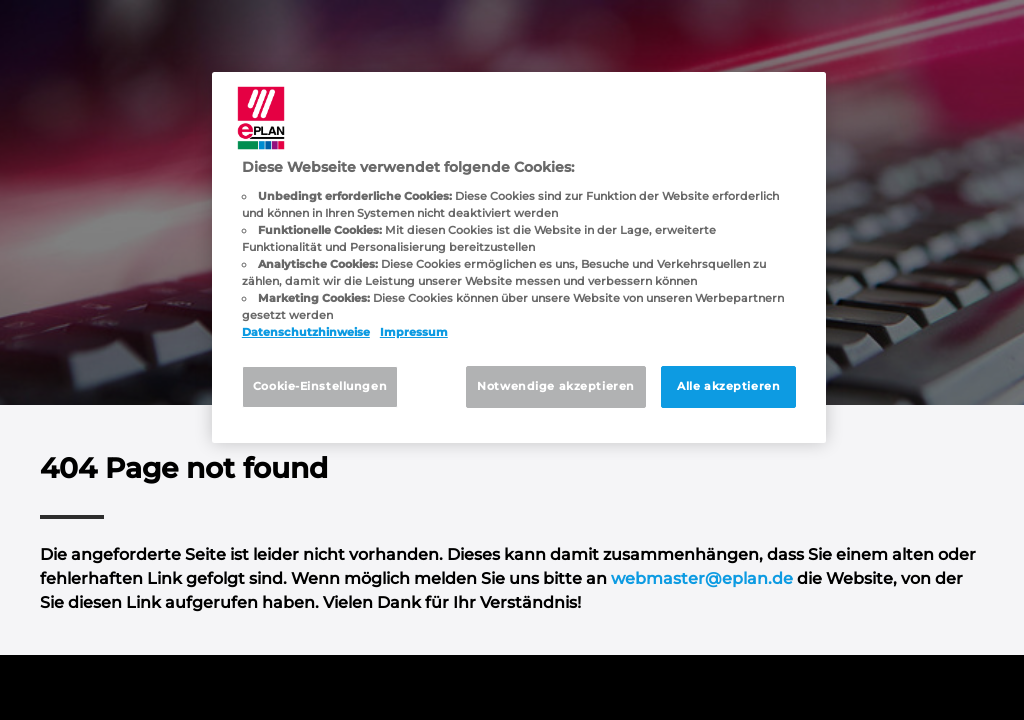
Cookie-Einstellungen (320, 386)
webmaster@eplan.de (702, 578)
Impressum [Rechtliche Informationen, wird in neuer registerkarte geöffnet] (414, 332)
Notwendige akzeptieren (556, 386)
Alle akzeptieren (728, 386)
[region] (519, 257)
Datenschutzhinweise (306, 332)
